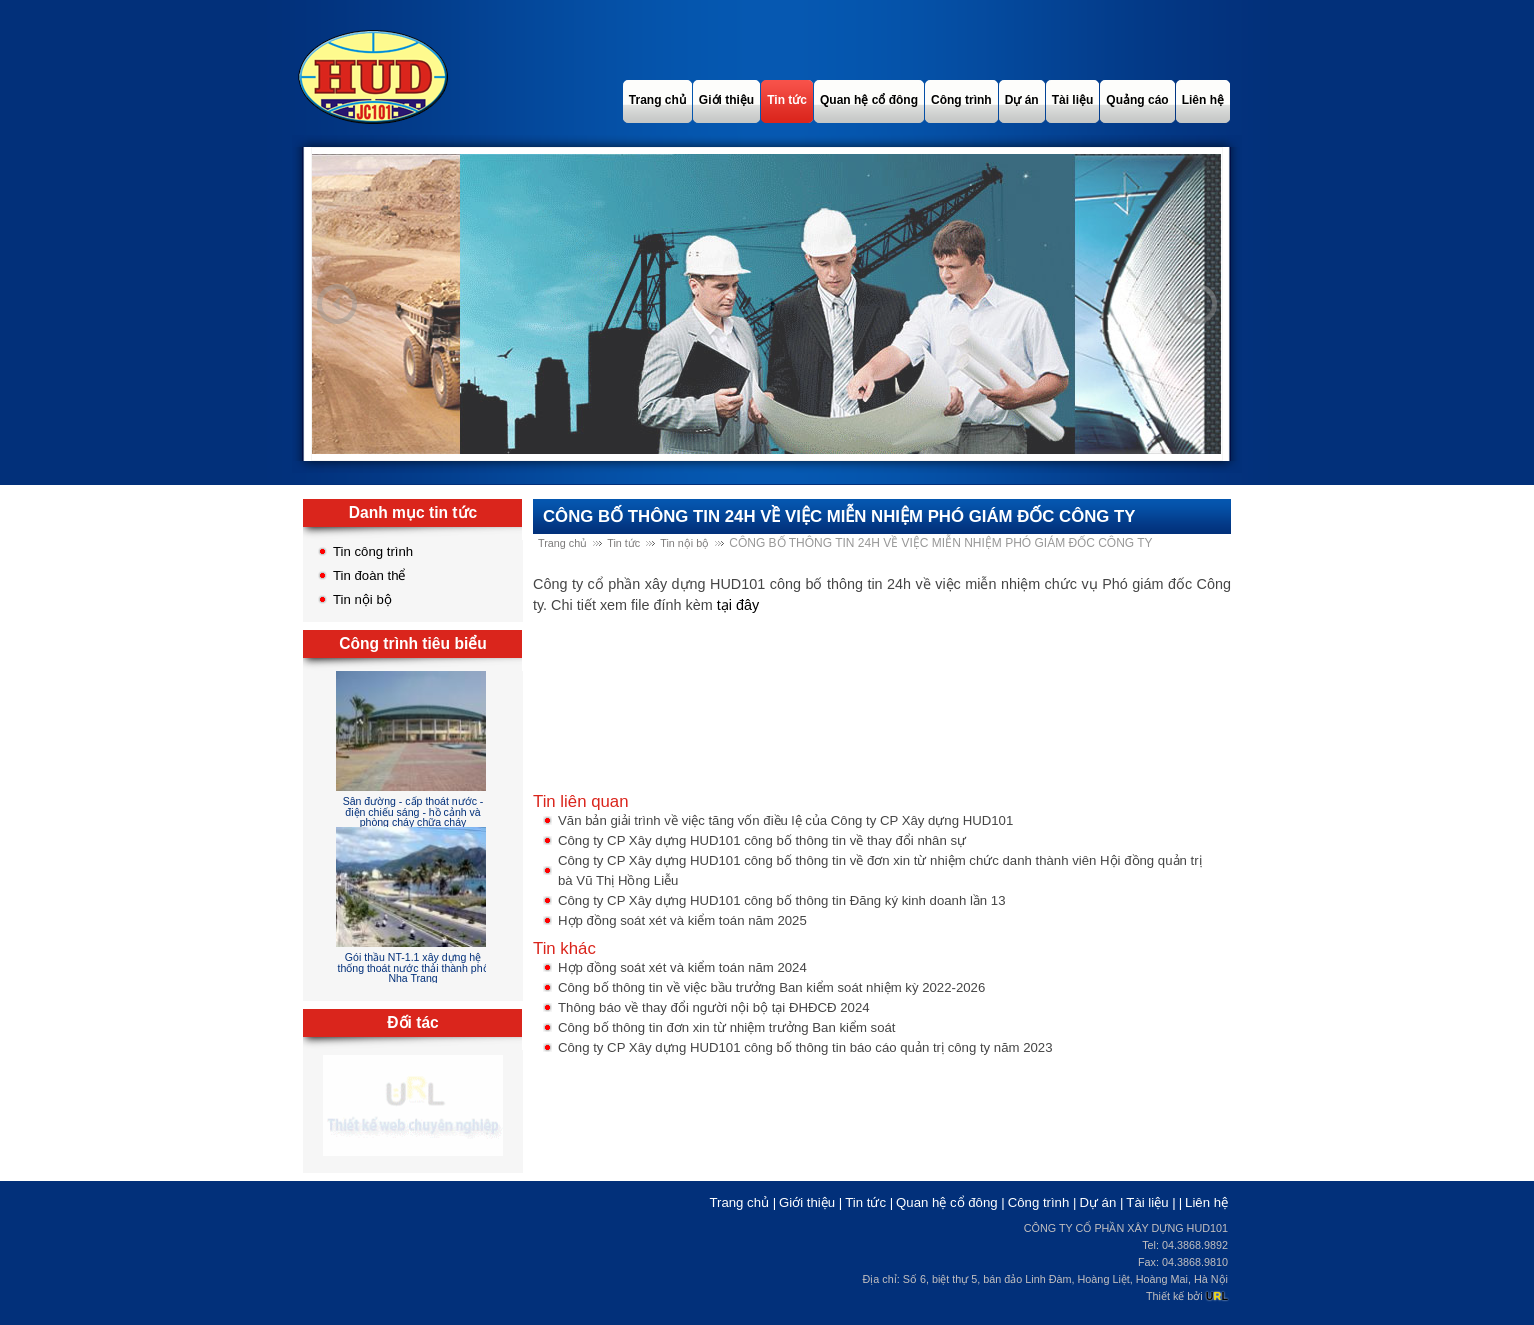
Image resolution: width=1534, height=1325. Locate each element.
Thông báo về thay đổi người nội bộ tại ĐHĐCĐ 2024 (714, 1007)
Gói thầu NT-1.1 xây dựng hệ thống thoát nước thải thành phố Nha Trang (412, 967)
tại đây (738, 605)
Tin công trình (373, 551)
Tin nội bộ (362, 599)
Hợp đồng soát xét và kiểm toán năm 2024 (682, 967)
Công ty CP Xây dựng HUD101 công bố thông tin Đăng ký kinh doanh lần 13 (782, 900)
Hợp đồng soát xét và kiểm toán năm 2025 (682, 920)
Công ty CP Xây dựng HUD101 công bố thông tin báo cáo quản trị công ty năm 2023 (805, 1047)
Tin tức (623, 543)
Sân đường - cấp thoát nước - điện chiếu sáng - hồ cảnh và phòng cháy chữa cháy (413, 811)
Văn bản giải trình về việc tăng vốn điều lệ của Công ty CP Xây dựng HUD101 (785, 820)
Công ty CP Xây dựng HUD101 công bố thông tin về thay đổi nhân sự (762, 840)
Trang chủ (562, 543)
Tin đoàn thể (369, 575)
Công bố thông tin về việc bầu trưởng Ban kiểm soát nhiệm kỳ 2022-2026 (771, 987)
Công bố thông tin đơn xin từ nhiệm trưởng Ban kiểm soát (727, 1027)
